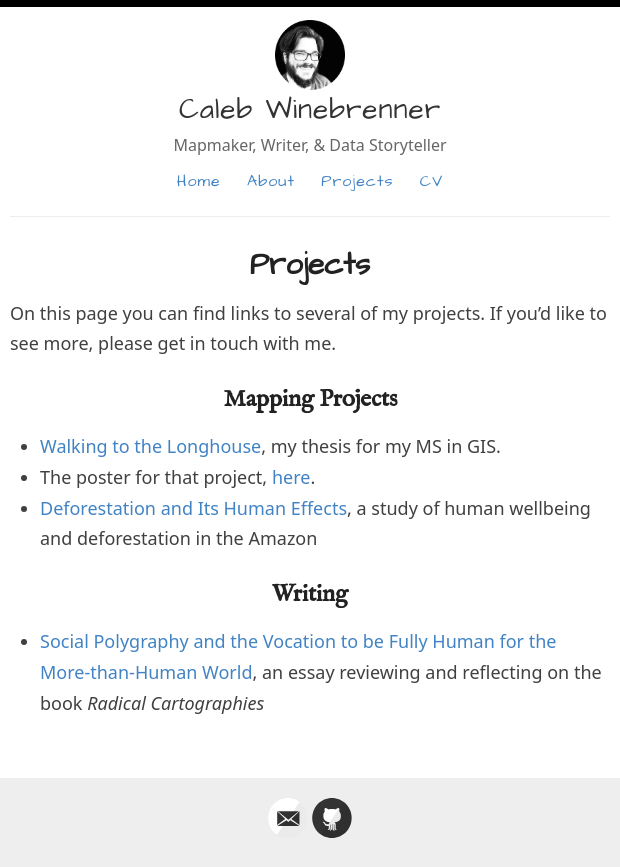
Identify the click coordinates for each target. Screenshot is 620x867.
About (271, 181)
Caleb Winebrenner (310, 109)
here (291, 477)
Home (199, 181)
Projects (357, 181)
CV (431, 181)
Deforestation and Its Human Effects (193, 508)
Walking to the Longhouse (150, 446)
